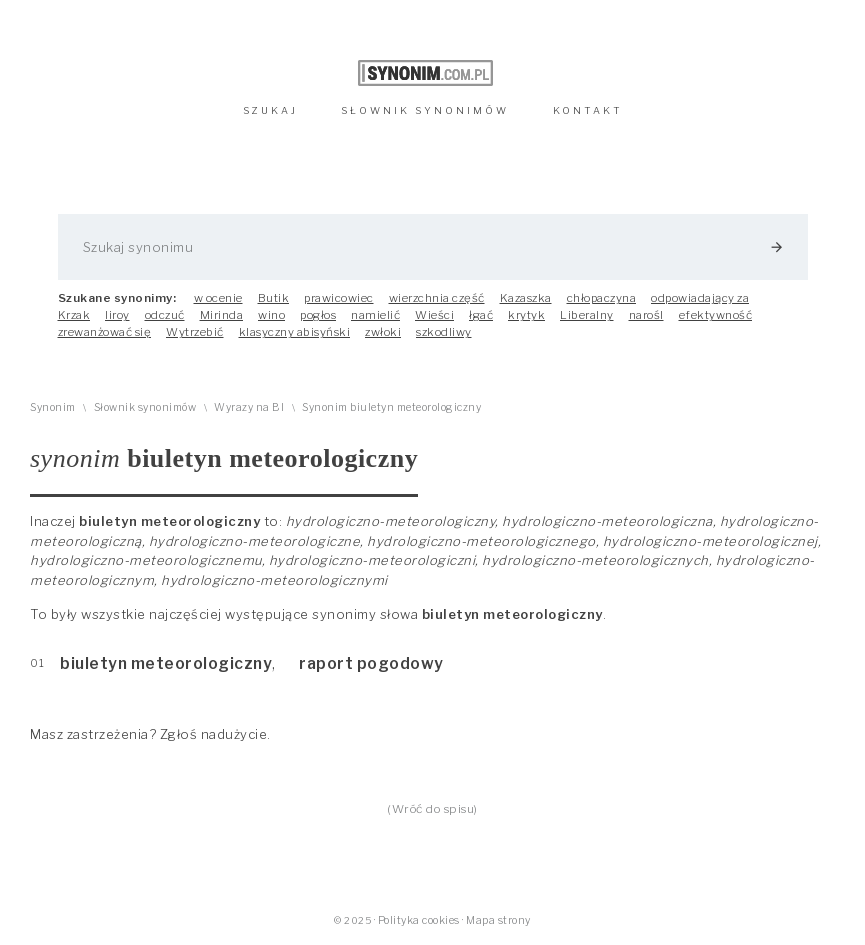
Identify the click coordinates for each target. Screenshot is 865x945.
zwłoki (383, 332)
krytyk (526, 315)
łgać (481, 315)
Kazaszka (526, 298)
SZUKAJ (270, 110)
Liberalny (587, 315)
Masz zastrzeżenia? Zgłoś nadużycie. (150, 734)
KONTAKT (588, 110)
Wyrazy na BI (249, 407)
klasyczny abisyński (295, 332)
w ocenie (218, 298)
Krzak (74, 315)
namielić (375, 315)
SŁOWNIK (425, 110)
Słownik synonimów (145, 407)
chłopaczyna (602, 298)
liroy (117, 315)
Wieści (434, 315)
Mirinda (222, 315)
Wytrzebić (195, 332)
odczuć (165, 315)
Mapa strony (498, 920)
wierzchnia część (437, 298)
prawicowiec (339, 298)
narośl (646, 315)
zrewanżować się (105, 332)
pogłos (318, 315)
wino (271, 315)
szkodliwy (444, 332)
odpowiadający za (700, 298)
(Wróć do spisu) (432, 809)
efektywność (716, 315)
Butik (274, 298)
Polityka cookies (419, 920)
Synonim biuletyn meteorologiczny (391, 407)
